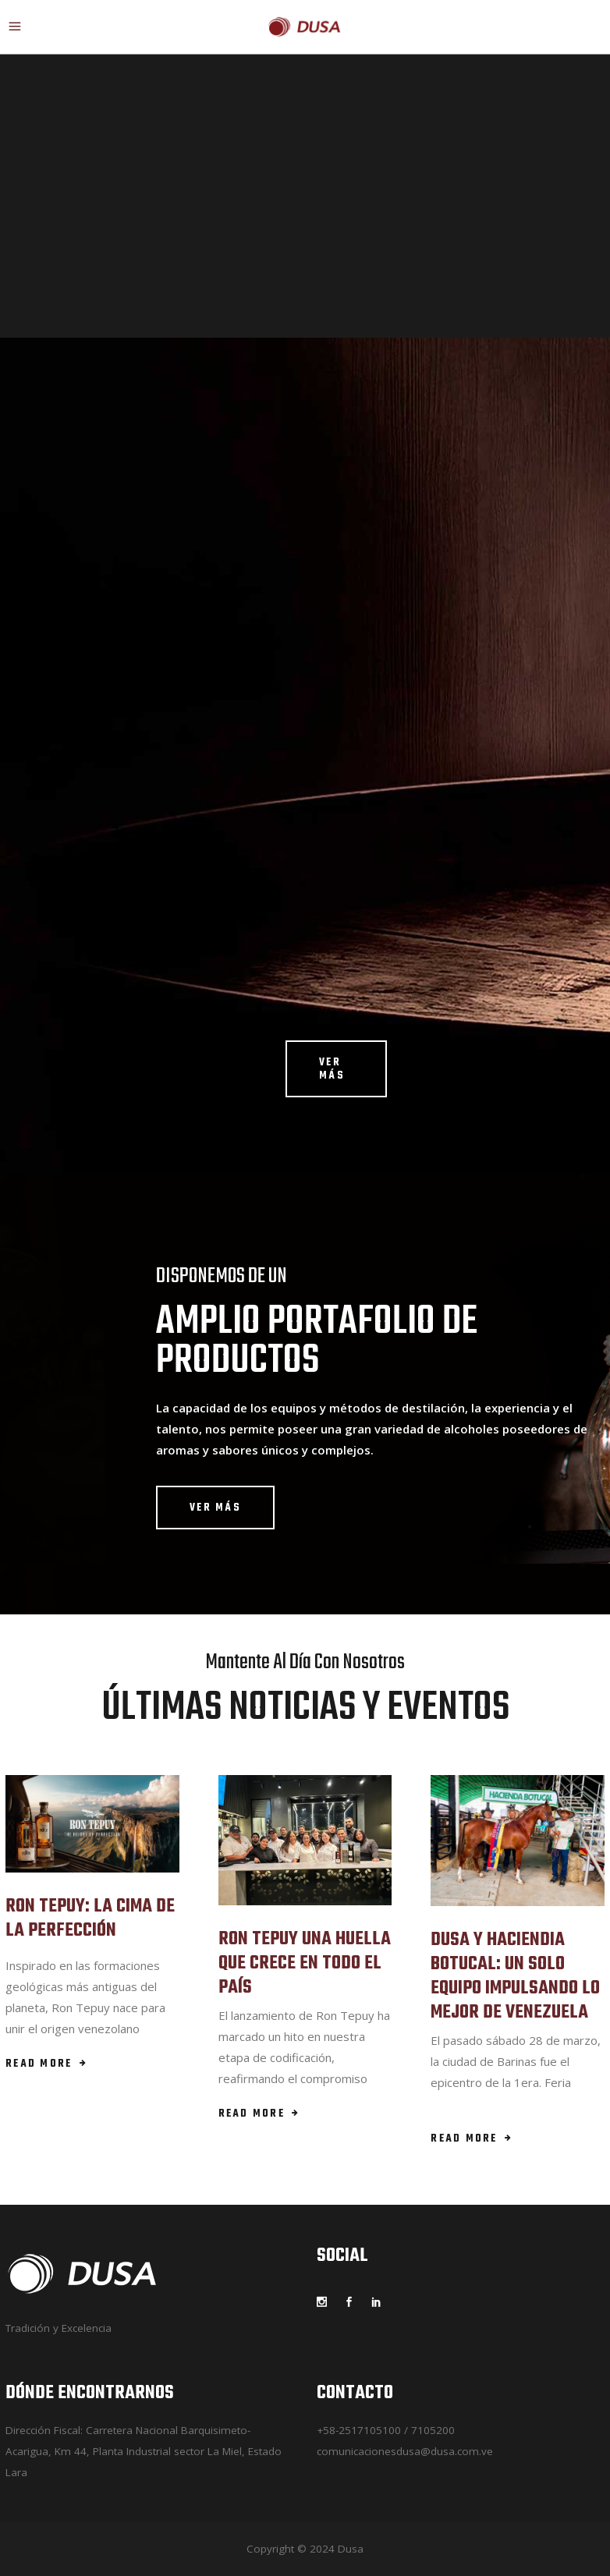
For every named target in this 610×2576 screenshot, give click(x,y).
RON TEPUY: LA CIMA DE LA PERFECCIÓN (90, 1918)
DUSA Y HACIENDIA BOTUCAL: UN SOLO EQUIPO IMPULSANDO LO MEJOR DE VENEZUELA (515, 1977)
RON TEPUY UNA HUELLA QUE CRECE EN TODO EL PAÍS (304, 1963)
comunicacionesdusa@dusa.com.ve (405, 2451)
